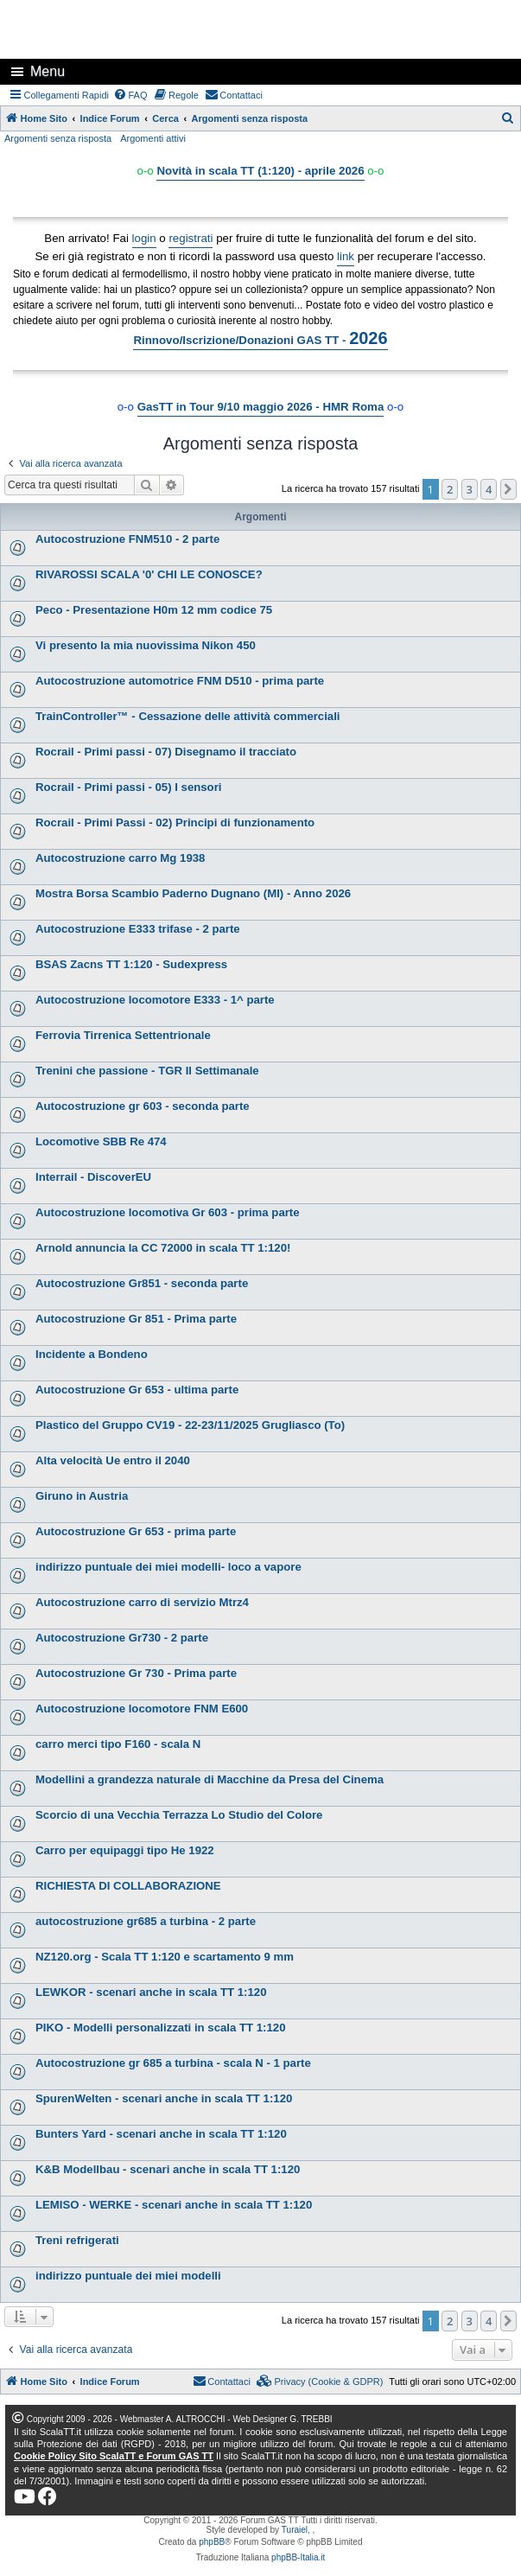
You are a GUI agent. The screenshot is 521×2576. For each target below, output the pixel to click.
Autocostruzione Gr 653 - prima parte (135, 1531)
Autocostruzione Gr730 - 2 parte (121, 1637)
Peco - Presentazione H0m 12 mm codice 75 (153, 609)
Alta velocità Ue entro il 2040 (112, 1460)
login (144, 238)
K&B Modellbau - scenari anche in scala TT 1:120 (167, 2169)
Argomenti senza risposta (57, 138)
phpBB (212, 2542)
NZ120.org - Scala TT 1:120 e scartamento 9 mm (164, 1956)
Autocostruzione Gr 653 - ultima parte (136, 1389)
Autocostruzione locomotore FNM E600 (141, 1708)
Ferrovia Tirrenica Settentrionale (123, 1035)
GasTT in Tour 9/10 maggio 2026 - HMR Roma (260, 406)
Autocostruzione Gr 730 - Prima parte (136, 1673)
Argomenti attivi (153, 138)
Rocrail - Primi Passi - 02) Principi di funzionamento (175, 822)
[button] (509, 489)
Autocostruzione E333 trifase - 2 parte (137, 928)
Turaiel (295, 2530)
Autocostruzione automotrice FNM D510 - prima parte (179, 680)
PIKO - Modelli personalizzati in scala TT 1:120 (160, 2027)
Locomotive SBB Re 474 (101, 1141)
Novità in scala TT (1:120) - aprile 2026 (260, 170)
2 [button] (450, 489)
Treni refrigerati (77, 2240)
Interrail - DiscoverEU (93, 1176)
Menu (47, 71)
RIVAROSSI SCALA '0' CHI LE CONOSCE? (149, 574)
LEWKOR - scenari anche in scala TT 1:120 (151, 1992)
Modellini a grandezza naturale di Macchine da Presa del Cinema (209, 1779)
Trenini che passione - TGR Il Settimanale (147, 1070)
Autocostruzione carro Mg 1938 (120, 857)
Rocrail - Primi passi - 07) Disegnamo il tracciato (165, 751)
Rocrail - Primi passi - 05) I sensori (128, 787)
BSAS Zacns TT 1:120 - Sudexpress (131, 964)
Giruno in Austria (81, 1495)
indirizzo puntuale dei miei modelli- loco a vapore (168, 1566)
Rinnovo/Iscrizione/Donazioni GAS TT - (260, 338)
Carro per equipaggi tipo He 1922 (124, 1850)
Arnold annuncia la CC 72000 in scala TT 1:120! (162, 1247)
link (345, 256)
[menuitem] (130, 95)
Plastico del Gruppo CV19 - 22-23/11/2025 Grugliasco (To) (190, 1425)
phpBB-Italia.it (298, 2557)
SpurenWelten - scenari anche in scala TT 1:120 (163, 2098)
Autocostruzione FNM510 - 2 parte (127, 538)
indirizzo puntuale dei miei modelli (128, 2275)
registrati (190, 238)
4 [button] (489, 489)
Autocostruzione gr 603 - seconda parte (142, 1106)
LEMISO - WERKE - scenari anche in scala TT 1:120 (173, 2204)
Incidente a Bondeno (91, 1354)
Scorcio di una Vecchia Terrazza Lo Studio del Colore (178, 1814)
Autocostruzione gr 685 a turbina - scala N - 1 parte (173, 2062)
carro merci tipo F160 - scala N (117, 1744)
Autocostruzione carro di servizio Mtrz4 (142, 1602)
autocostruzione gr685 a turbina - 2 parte (145, 1921)
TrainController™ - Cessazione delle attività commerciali (187, 716)
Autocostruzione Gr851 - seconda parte (141, 1283)
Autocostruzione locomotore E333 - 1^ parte (155, 999)
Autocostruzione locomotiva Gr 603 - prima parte (167, 1212)
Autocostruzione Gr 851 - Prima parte (136, 1318)
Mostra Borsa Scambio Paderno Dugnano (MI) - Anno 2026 (193, 893)
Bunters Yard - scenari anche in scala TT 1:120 (161, 2133)
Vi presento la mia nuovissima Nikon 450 (145, 645)
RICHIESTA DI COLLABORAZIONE (128, 1885)
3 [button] (470, 489)
